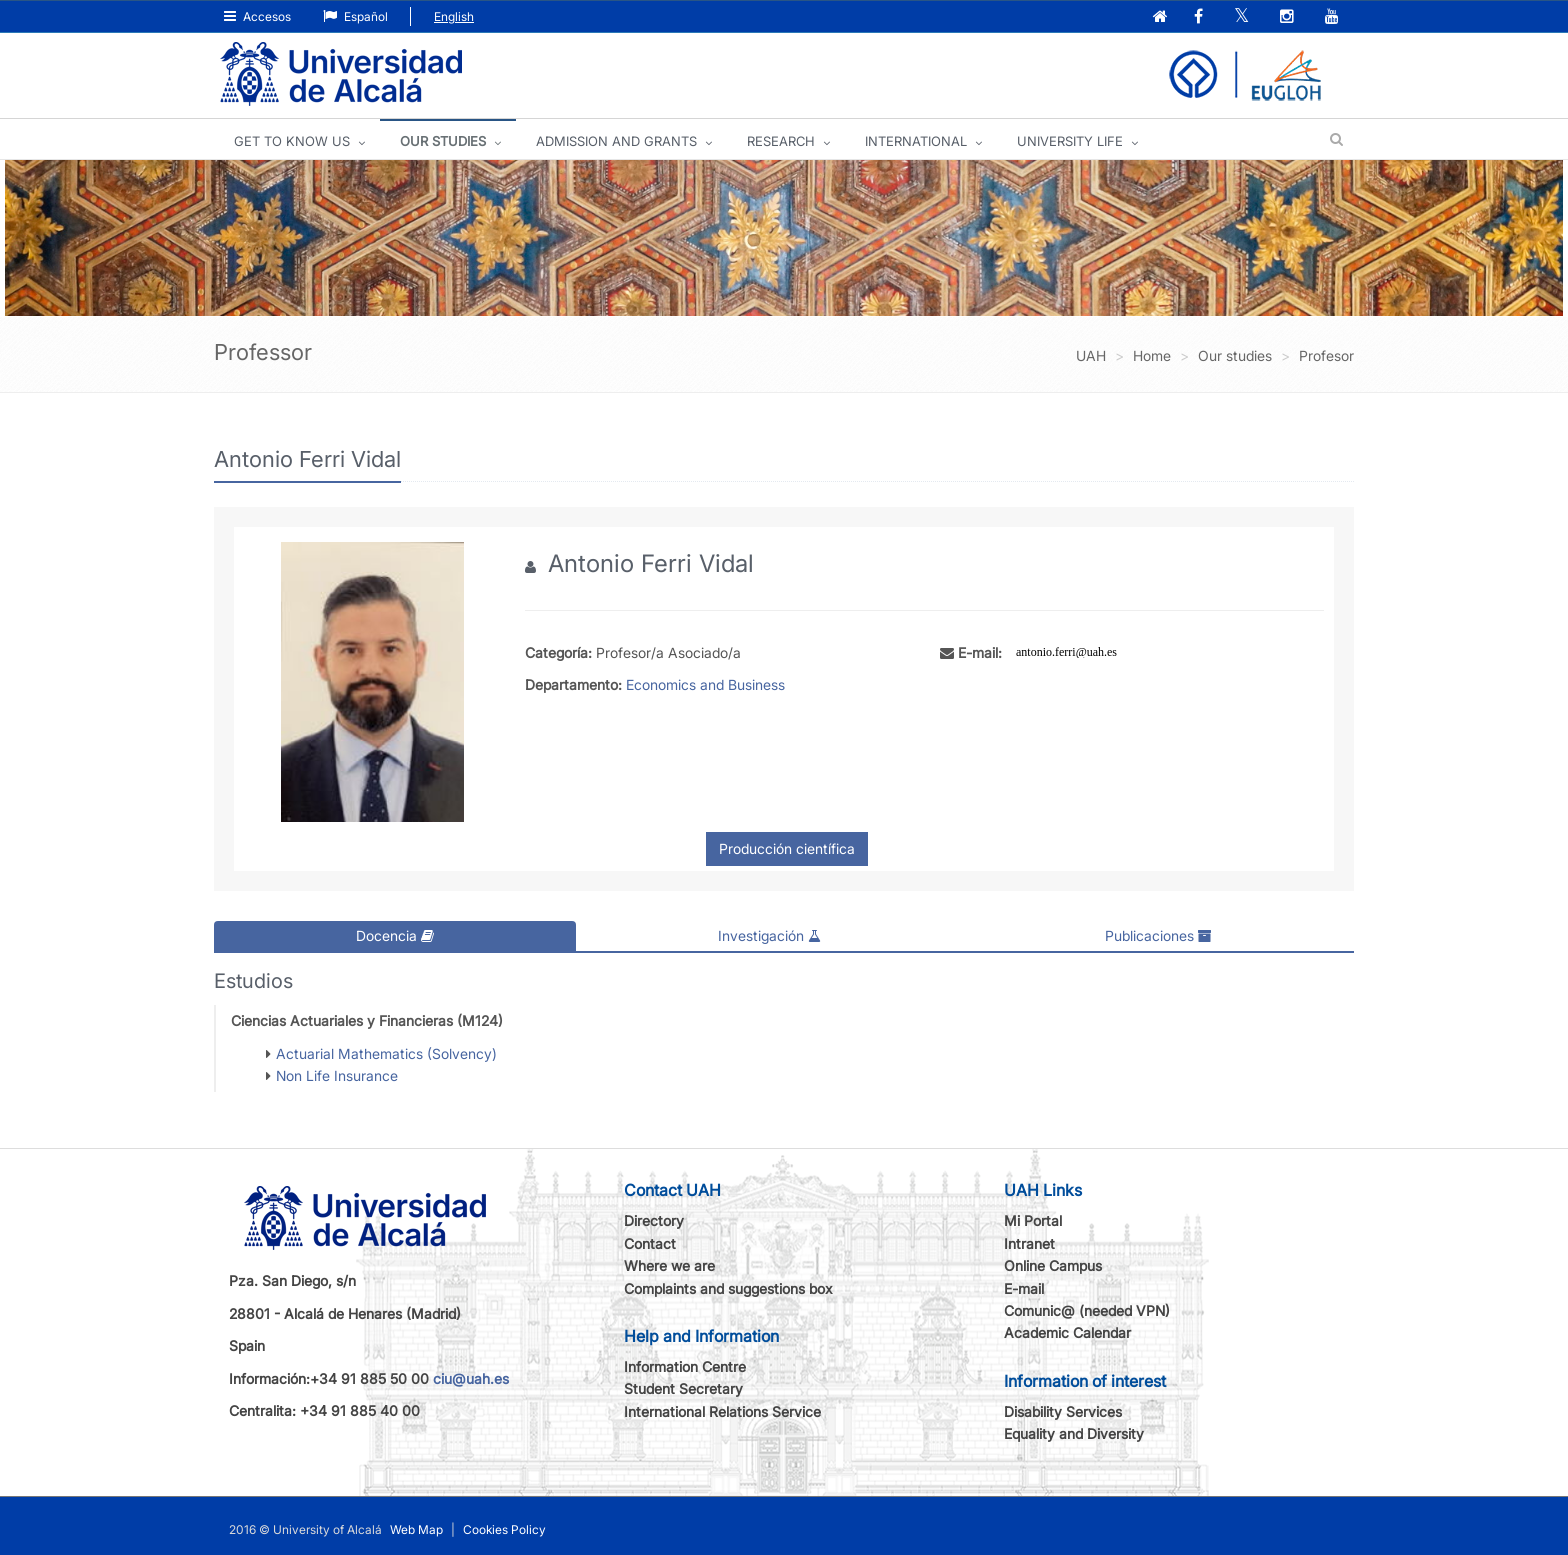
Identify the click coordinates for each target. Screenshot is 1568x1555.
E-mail (1024, 1287)
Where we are (669, 1265)
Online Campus (1053, 1265)
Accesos (257, 16)
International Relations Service (722, 1410)
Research (781, 141)
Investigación (769, 935)
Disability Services (1063, 1410)
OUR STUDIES (443, 141)
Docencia (395, 935)
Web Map (416, 1528)
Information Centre (685, 1366)
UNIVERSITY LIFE (1070, 141)
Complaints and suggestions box (728, 1287)
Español (355, 16)
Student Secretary (683, 1388)
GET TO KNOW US (292, 141)
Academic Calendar (1067, 1332)
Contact (650, 1242)
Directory (654, 1220)
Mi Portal (1033, 1220)
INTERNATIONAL (916, 141)
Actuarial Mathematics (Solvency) (386, 1052)
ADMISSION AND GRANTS (616, 141)
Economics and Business (705, 684)
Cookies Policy (504, 1528)
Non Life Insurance (337, 1075)
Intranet (1029, 1242)
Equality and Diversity (1074, 1433)
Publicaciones (1158, 935)
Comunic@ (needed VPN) (1087, 1310)
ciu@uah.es (471, 1377)
